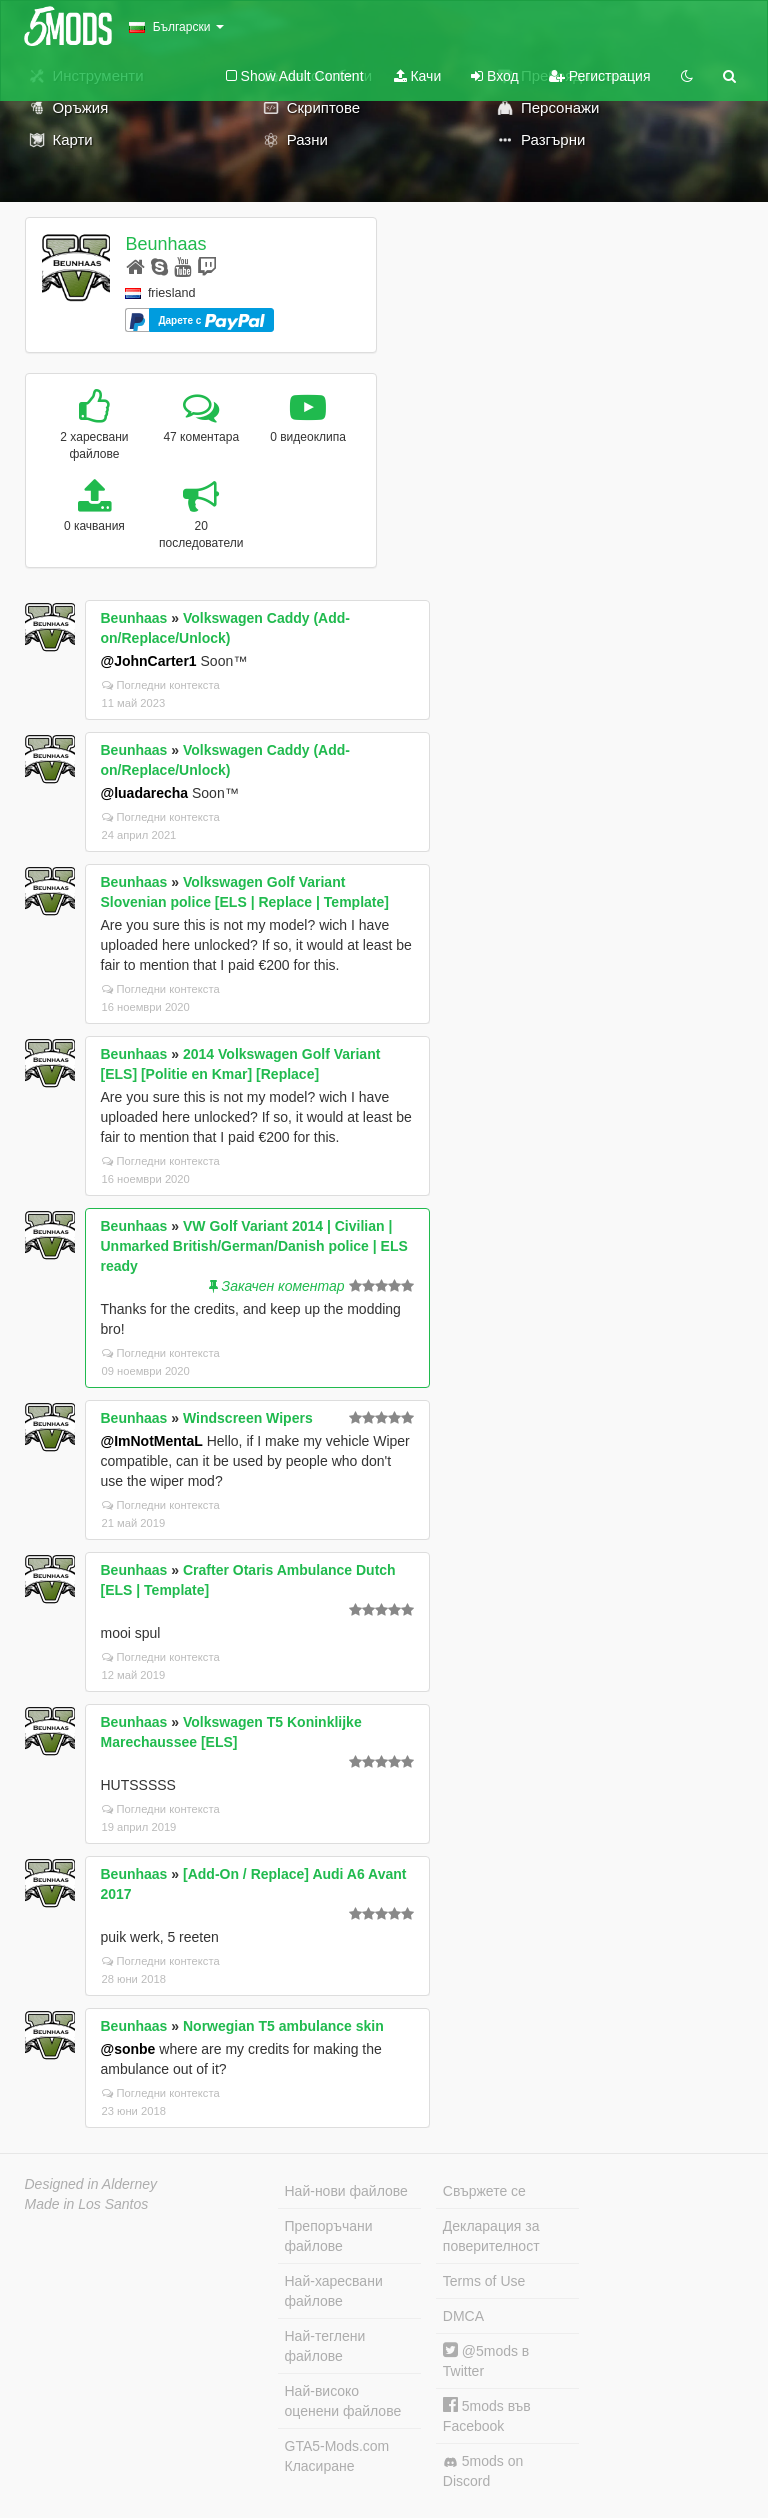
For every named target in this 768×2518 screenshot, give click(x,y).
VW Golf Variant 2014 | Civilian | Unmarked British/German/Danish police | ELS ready (254, 1246)
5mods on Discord (483, 2471)
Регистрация (600, 76)
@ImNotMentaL (152, 1441)
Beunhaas (165, 244)
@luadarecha (145, 793)
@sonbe (128, 2049)
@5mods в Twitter (486, 2360)
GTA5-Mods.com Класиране (337, 2456)
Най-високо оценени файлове (343, 2401)
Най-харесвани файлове (334, 2291)
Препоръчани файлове (329, 2236)
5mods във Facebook (487, 2415)
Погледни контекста (161, 685)
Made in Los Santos (87, 2204)
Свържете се (484, 2191)
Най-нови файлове (346, 2191)
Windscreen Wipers (248, 1418)
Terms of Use (484, 2281)
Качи (418, 76)
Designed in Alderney (91, 2184)
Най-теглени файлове (325, 2346)
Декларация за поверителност (491, 2236)
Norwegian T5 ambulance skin (283, 2026)
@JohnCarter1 (149, 661)
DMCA (463, 2316)
